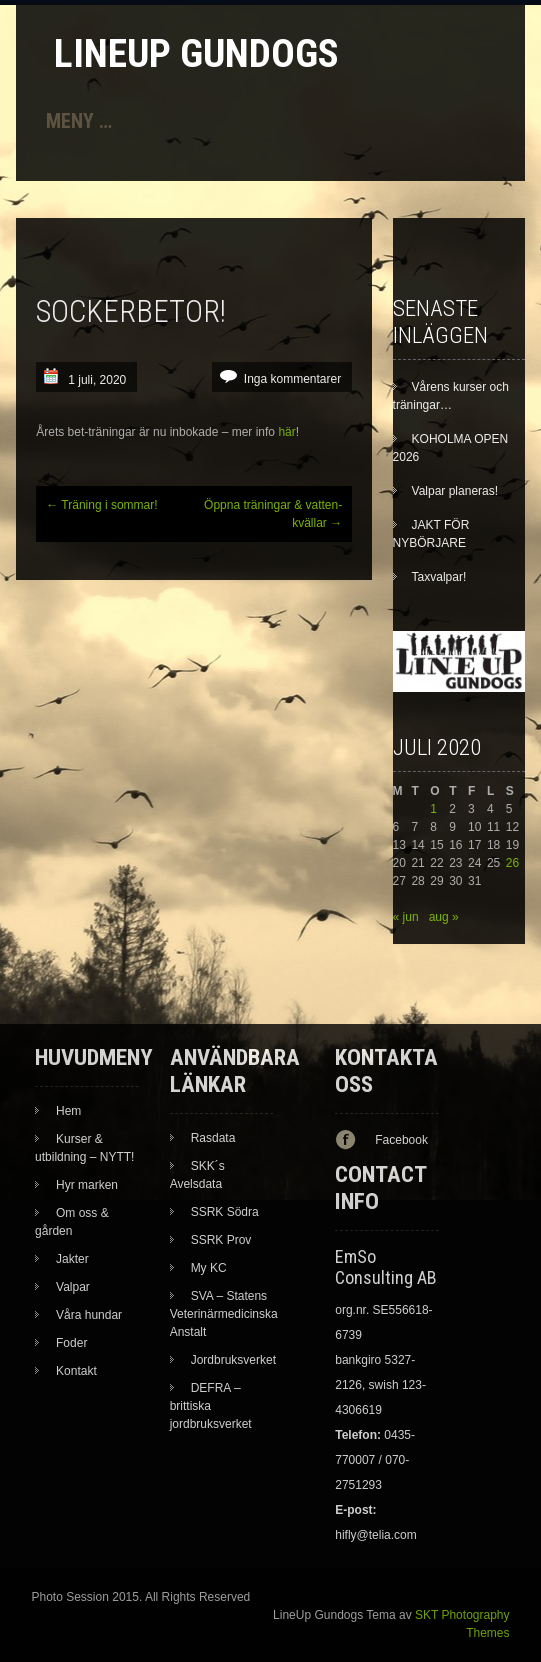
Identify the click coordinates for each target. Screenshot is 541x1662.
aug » (444, 917)
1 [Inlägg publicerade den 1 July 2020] (433, 809)
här (286, 432)
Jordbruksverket (233, 1360)
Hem (68, 1111)
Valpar (73, 1287)
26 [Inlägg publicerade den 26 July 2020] (512, 863)
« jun (406, 917)
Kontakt (76, 1371)
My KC (209, 1268)
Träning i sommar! (101, 505)
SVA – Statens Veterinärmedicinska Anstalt (224, 1314)
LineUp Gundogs (196, 53)
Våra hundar (89, 1315)
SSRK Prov (221, 1240)
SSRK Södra (225, 1212)
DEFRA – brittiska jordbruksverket (211, 1406)
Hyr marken (87, 1185)
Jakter (72, 1259)
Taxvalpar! (439, 577)
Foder (71, 1343)
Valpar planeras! (455, 491)
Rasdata (213, 1138)
